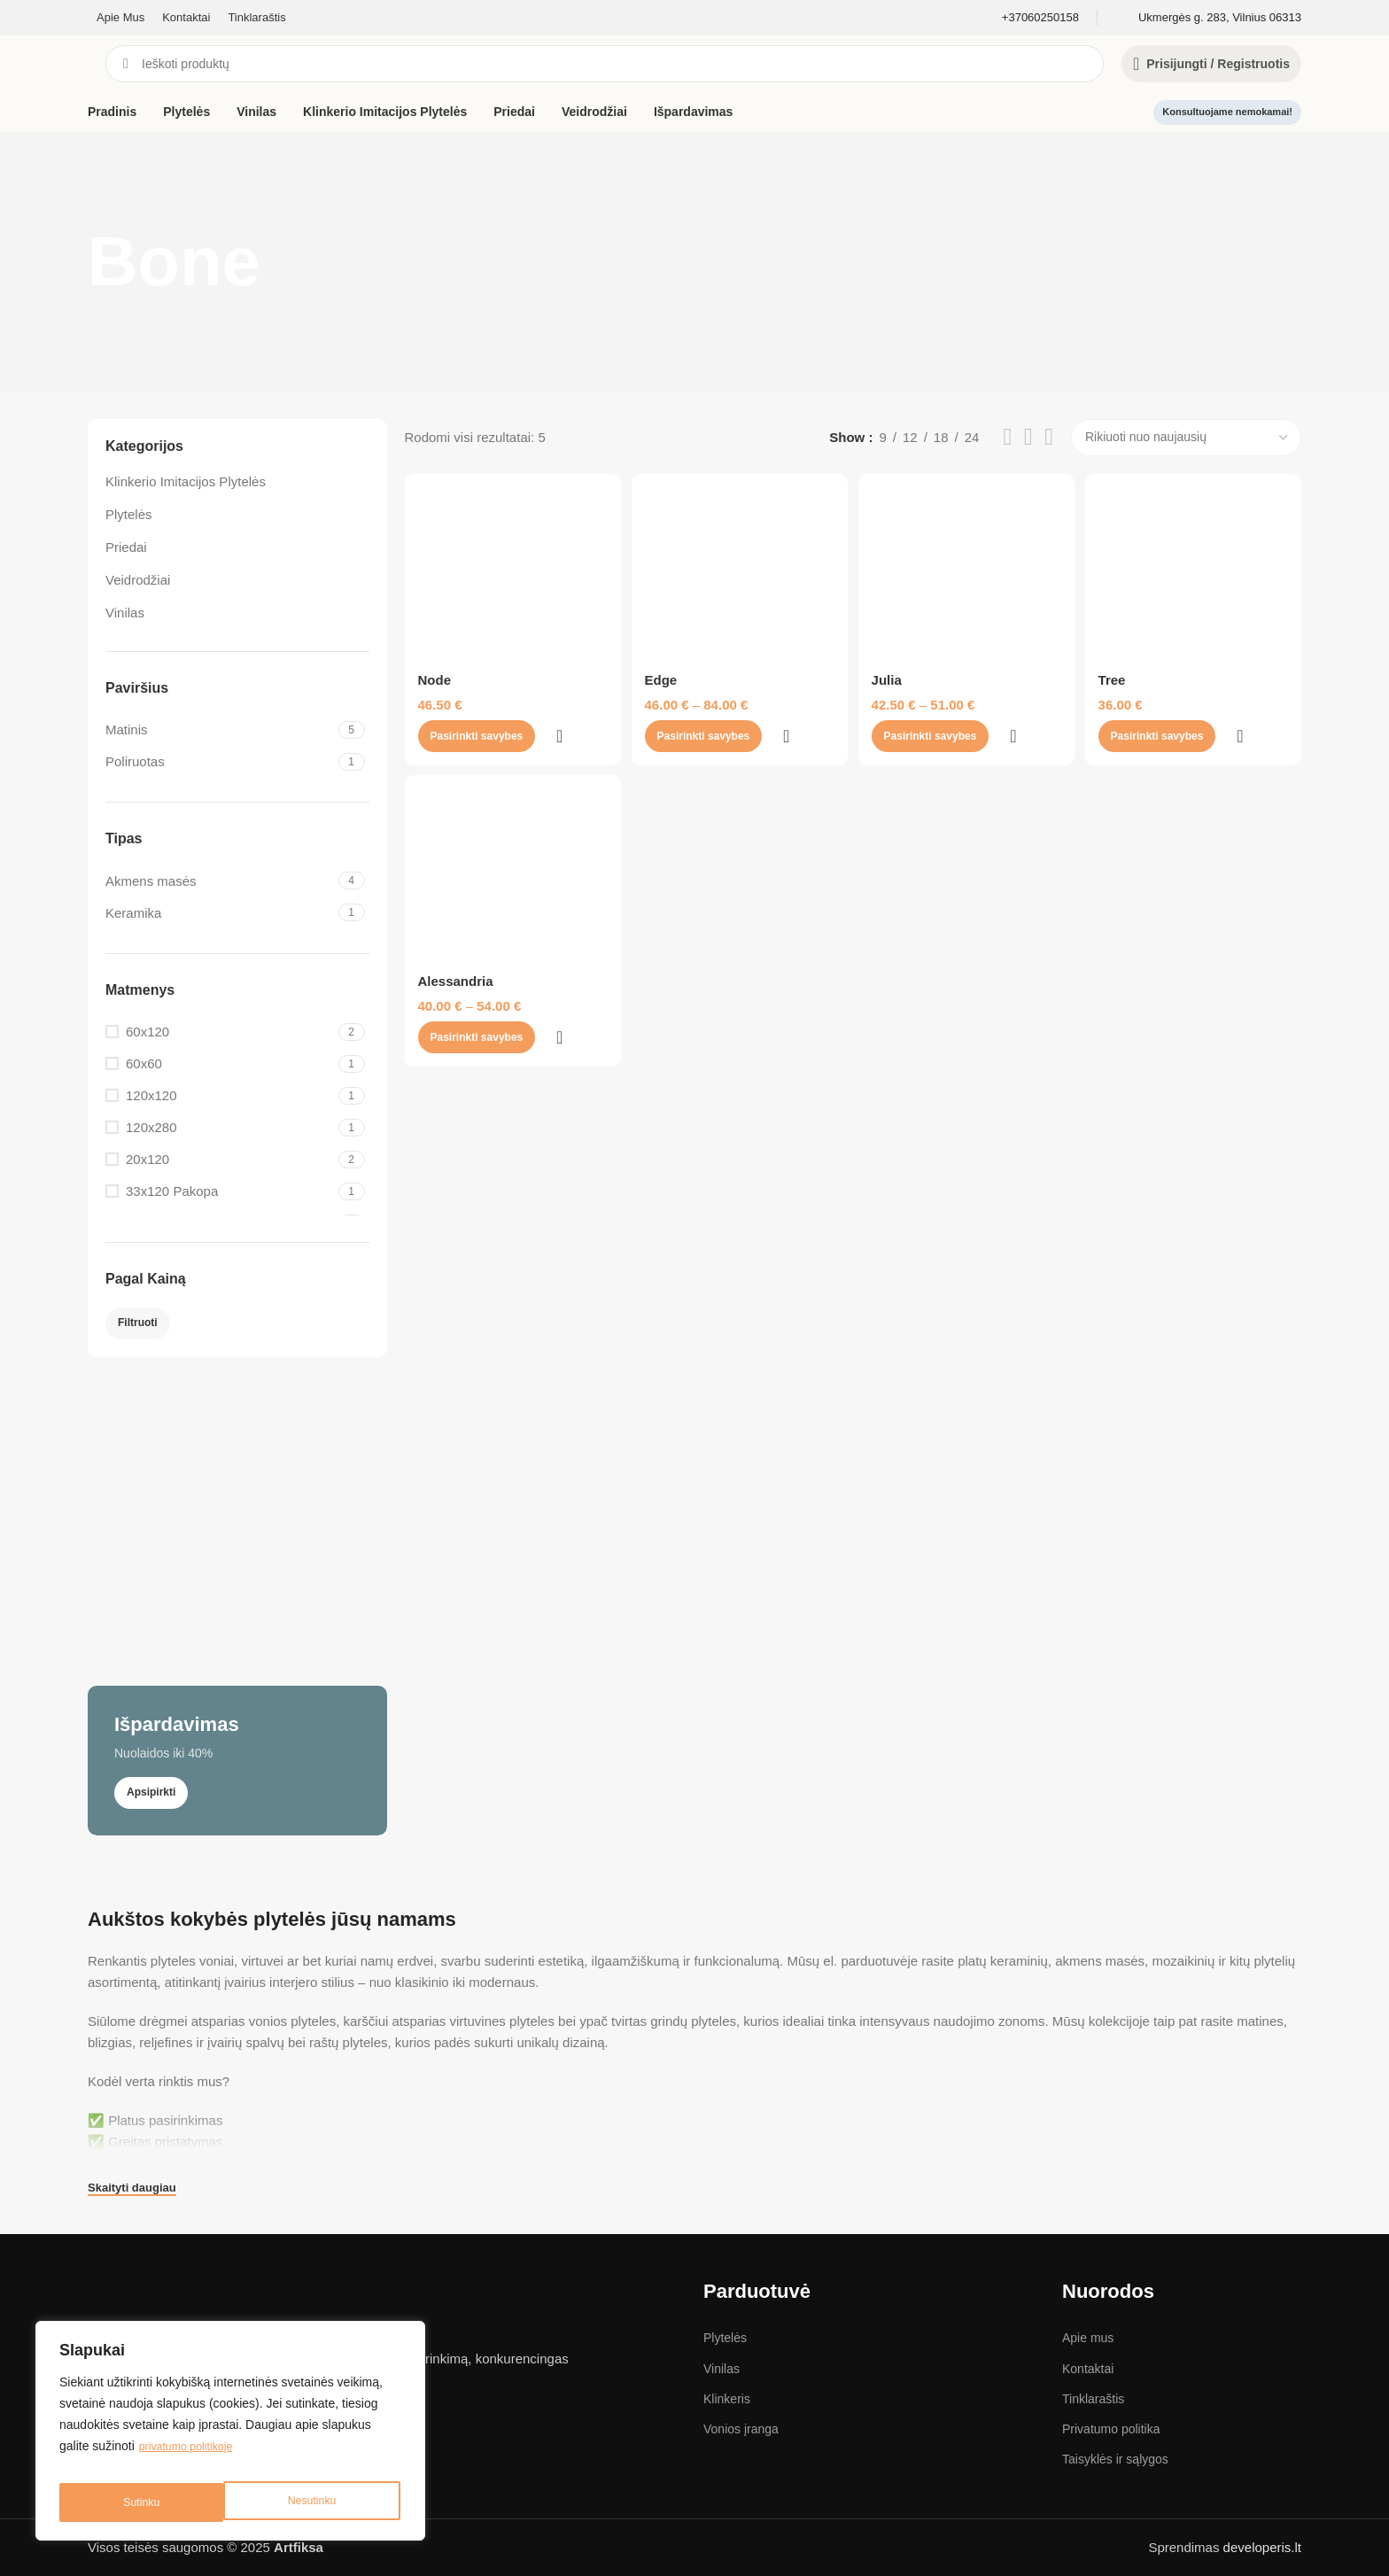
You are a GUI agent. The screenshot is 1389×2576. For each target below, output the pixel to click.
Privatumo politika (1111, 2429)
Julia (890, 724)
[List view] (1007, 437)
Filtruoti (138, 1322)
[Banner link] (237, 1605)
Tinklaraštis (1093, 2399)
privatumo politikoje (192, 2458)
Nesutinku (146, 2502)
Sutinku (321, 2502)
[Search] (604, 63)
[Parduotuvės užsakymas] (1186, 437)
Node (435, 724)
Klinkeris (726, 2399)
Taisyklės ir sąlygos (1115, 2459)
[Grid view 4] (1048, 437)
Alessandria (455, 1038)
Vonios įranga (741, 2429)
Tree (1117, 724)
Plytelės (128, 514)
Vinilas (124, 612)
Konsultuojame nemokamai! (1227, 111)
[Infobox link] (1040, 18)
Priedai (126, 547)
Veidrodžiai (137, 579)
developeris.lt (1262, 2547)
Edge (663, 724)
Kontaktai (1088, 2369)
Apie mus (1088, 2338)
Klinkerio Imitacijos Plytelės (185, 481)
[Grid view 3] (1028, 437)
